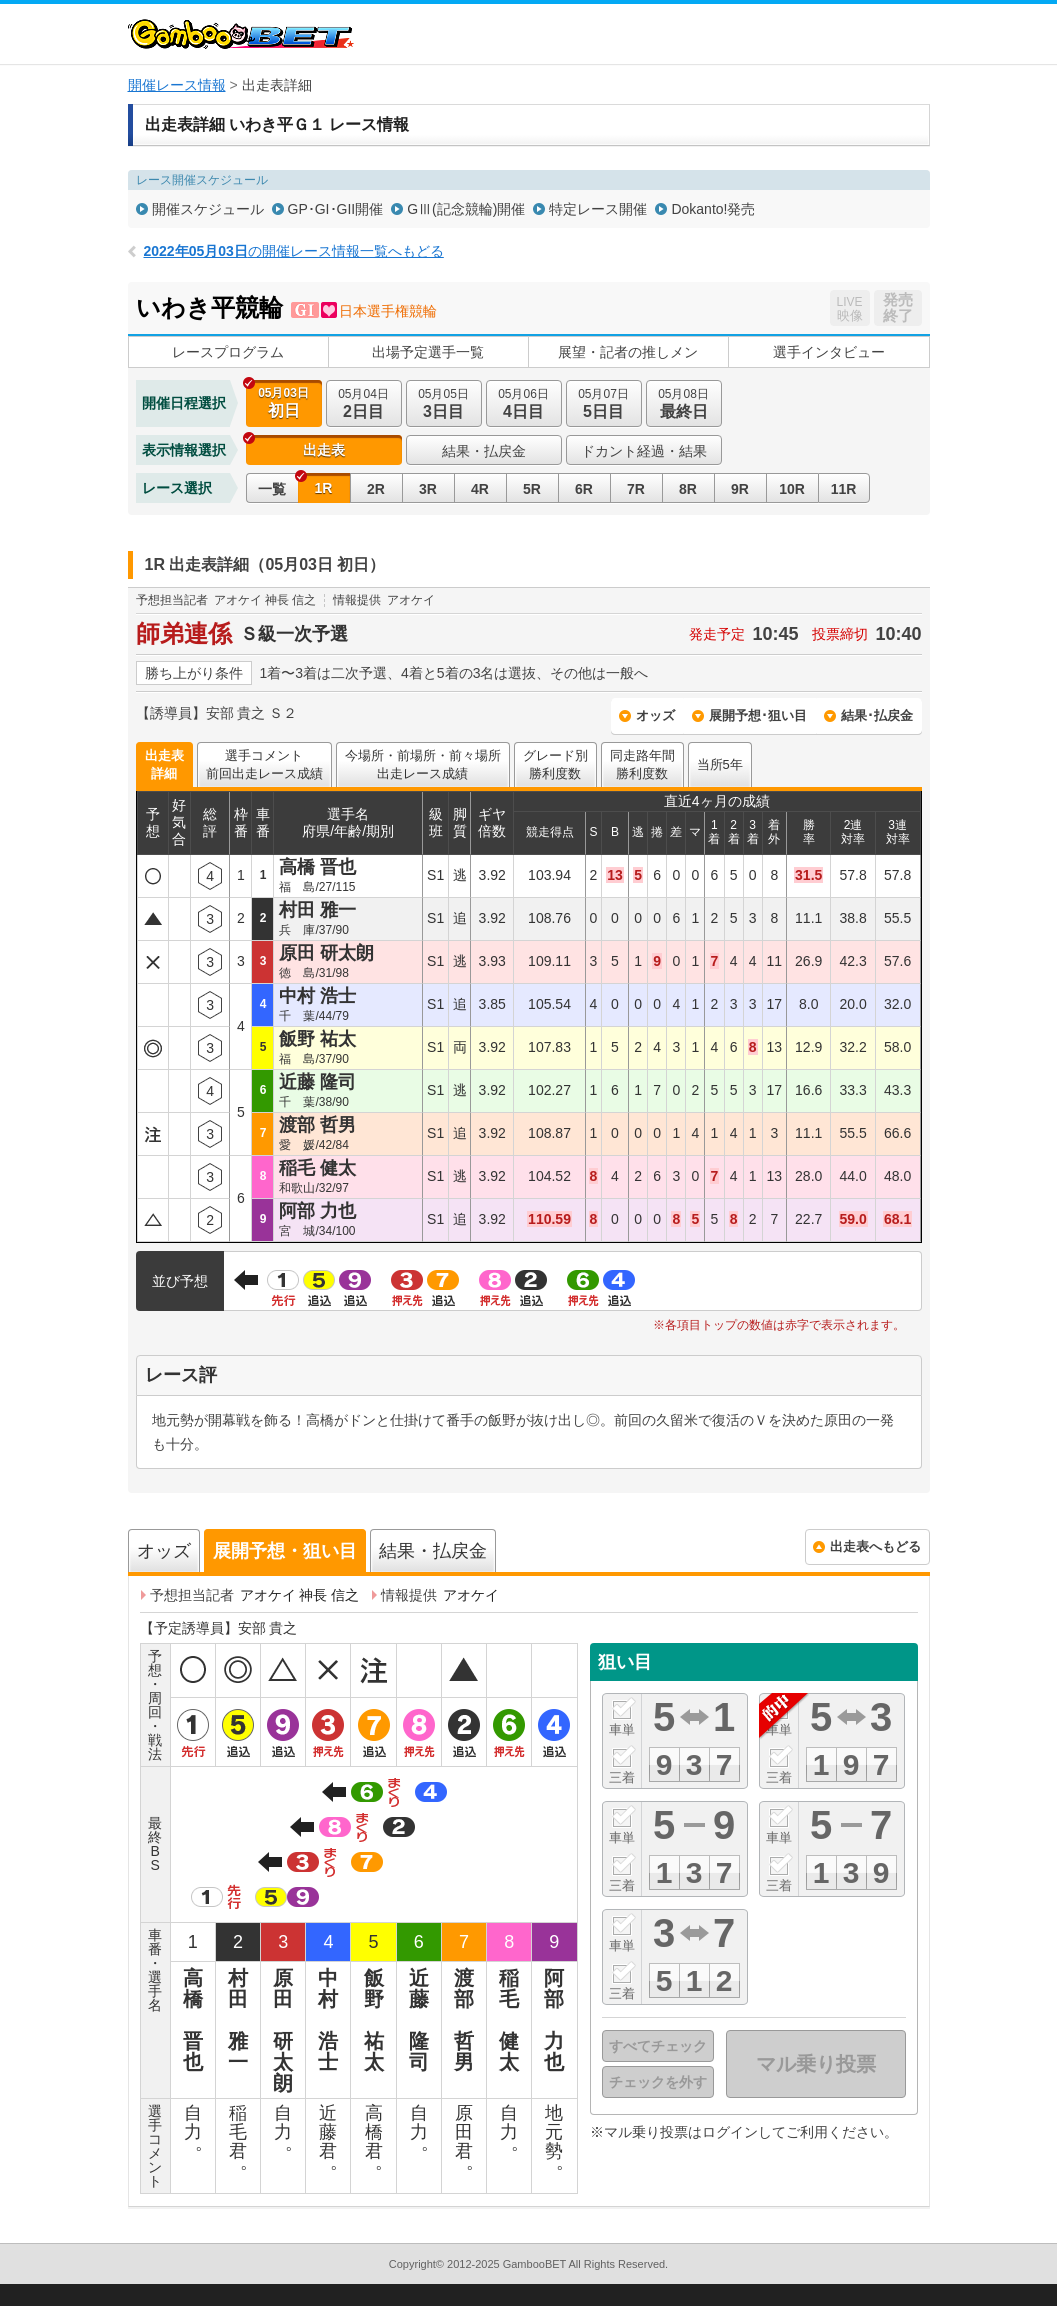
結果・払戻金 (484, 451)
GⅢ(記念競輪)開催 (466, 209)
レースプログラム (228, 352)
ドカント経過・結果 (644, 451)
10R (792, 489)
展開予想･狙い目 (758, 715)
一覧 (272, 489)
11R (844, 489)
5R (532, 489)
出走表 (324, 450)
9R (740, 489)
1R (324, 488)
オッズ (655, 715)
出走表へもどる (875, 1546)
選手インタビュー (829, 352)
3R (428, 489)
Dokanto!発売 (713, 209)
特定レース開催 (598, 209)
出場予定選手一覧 (428, 352)
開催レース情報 (177, 85)
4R (480, 489)
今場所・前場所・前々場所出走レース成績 (423, 764)
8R (688, 489)
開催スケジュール (208, 209)
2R (376, 489)
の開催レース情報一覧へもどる (294, 251)
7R (636, 489)
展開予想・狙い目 (285, 1551)
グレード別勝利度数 (555, 764)
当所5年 (720, 764)
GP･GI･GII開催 (336, 209)
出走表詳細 (164, 764)
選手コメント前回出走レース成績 (264, 764)
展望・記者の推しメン (628, 352)
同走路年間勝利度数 (642, 764)
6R (584, 489)
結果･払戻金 (877, 715)
